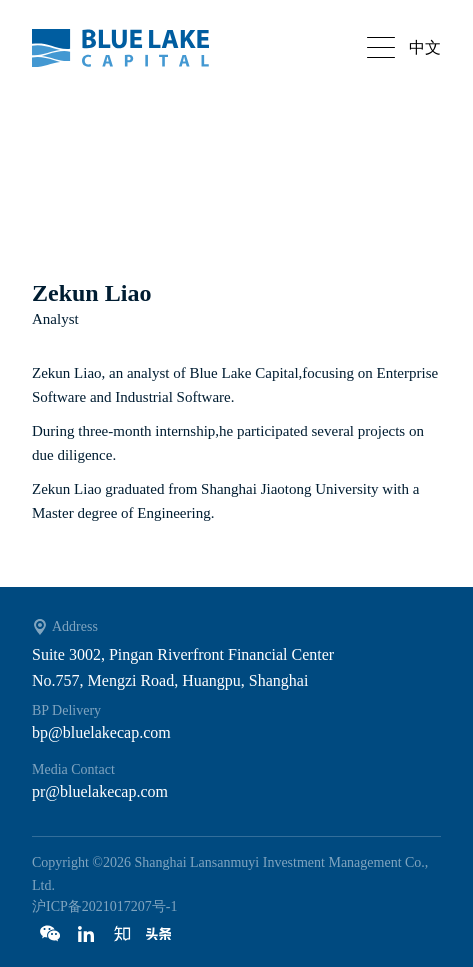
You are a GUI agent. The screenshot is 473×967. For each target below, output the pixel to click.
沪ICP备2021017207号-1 (104, 906)
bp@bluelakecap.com (101, 732)
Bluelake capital (132, 48)
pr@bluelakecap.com (100, 791)
